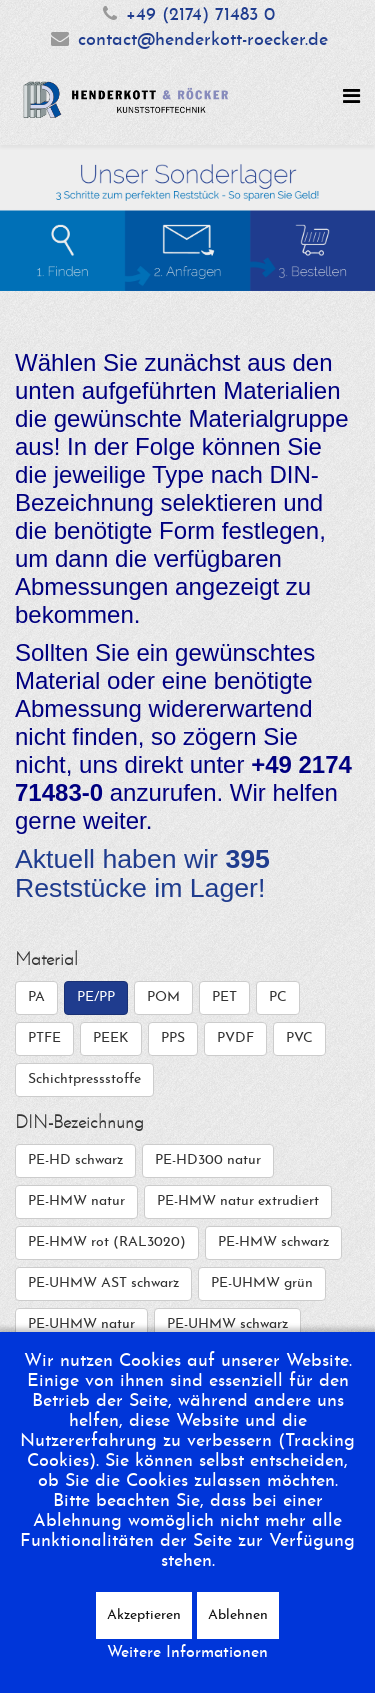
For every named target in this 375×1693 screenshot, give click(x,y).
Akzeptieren (144, 1615)
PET (224, 997)
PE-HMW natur (76, 1201)
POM (163, 997)
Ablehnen (238, 1615)
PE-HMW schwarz (273, 1242)
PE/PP (96, 997)
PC (278, 997)
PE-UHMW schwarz (227, 1324)
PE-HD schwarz (75, 1160)
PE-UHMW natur (81, 1324)
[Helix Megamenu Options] (351, 98)
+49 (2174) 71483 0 (200, 15)
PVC (299, 1038)
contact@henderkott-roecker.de (203, 40)
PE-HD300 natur (208, 1160)
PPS (173, 1038)
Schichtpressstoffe (84, 1079)
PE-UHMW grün (262, 1283)
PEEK (111, 1038)
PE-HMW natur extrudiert (238, 1201)
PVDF (235, 1038)
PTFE (44, 1038)
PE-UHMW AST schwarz (103, 1283)
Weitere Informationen (187, 1653)
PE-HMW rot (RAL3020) (107, 1242)
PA (36, 997)
